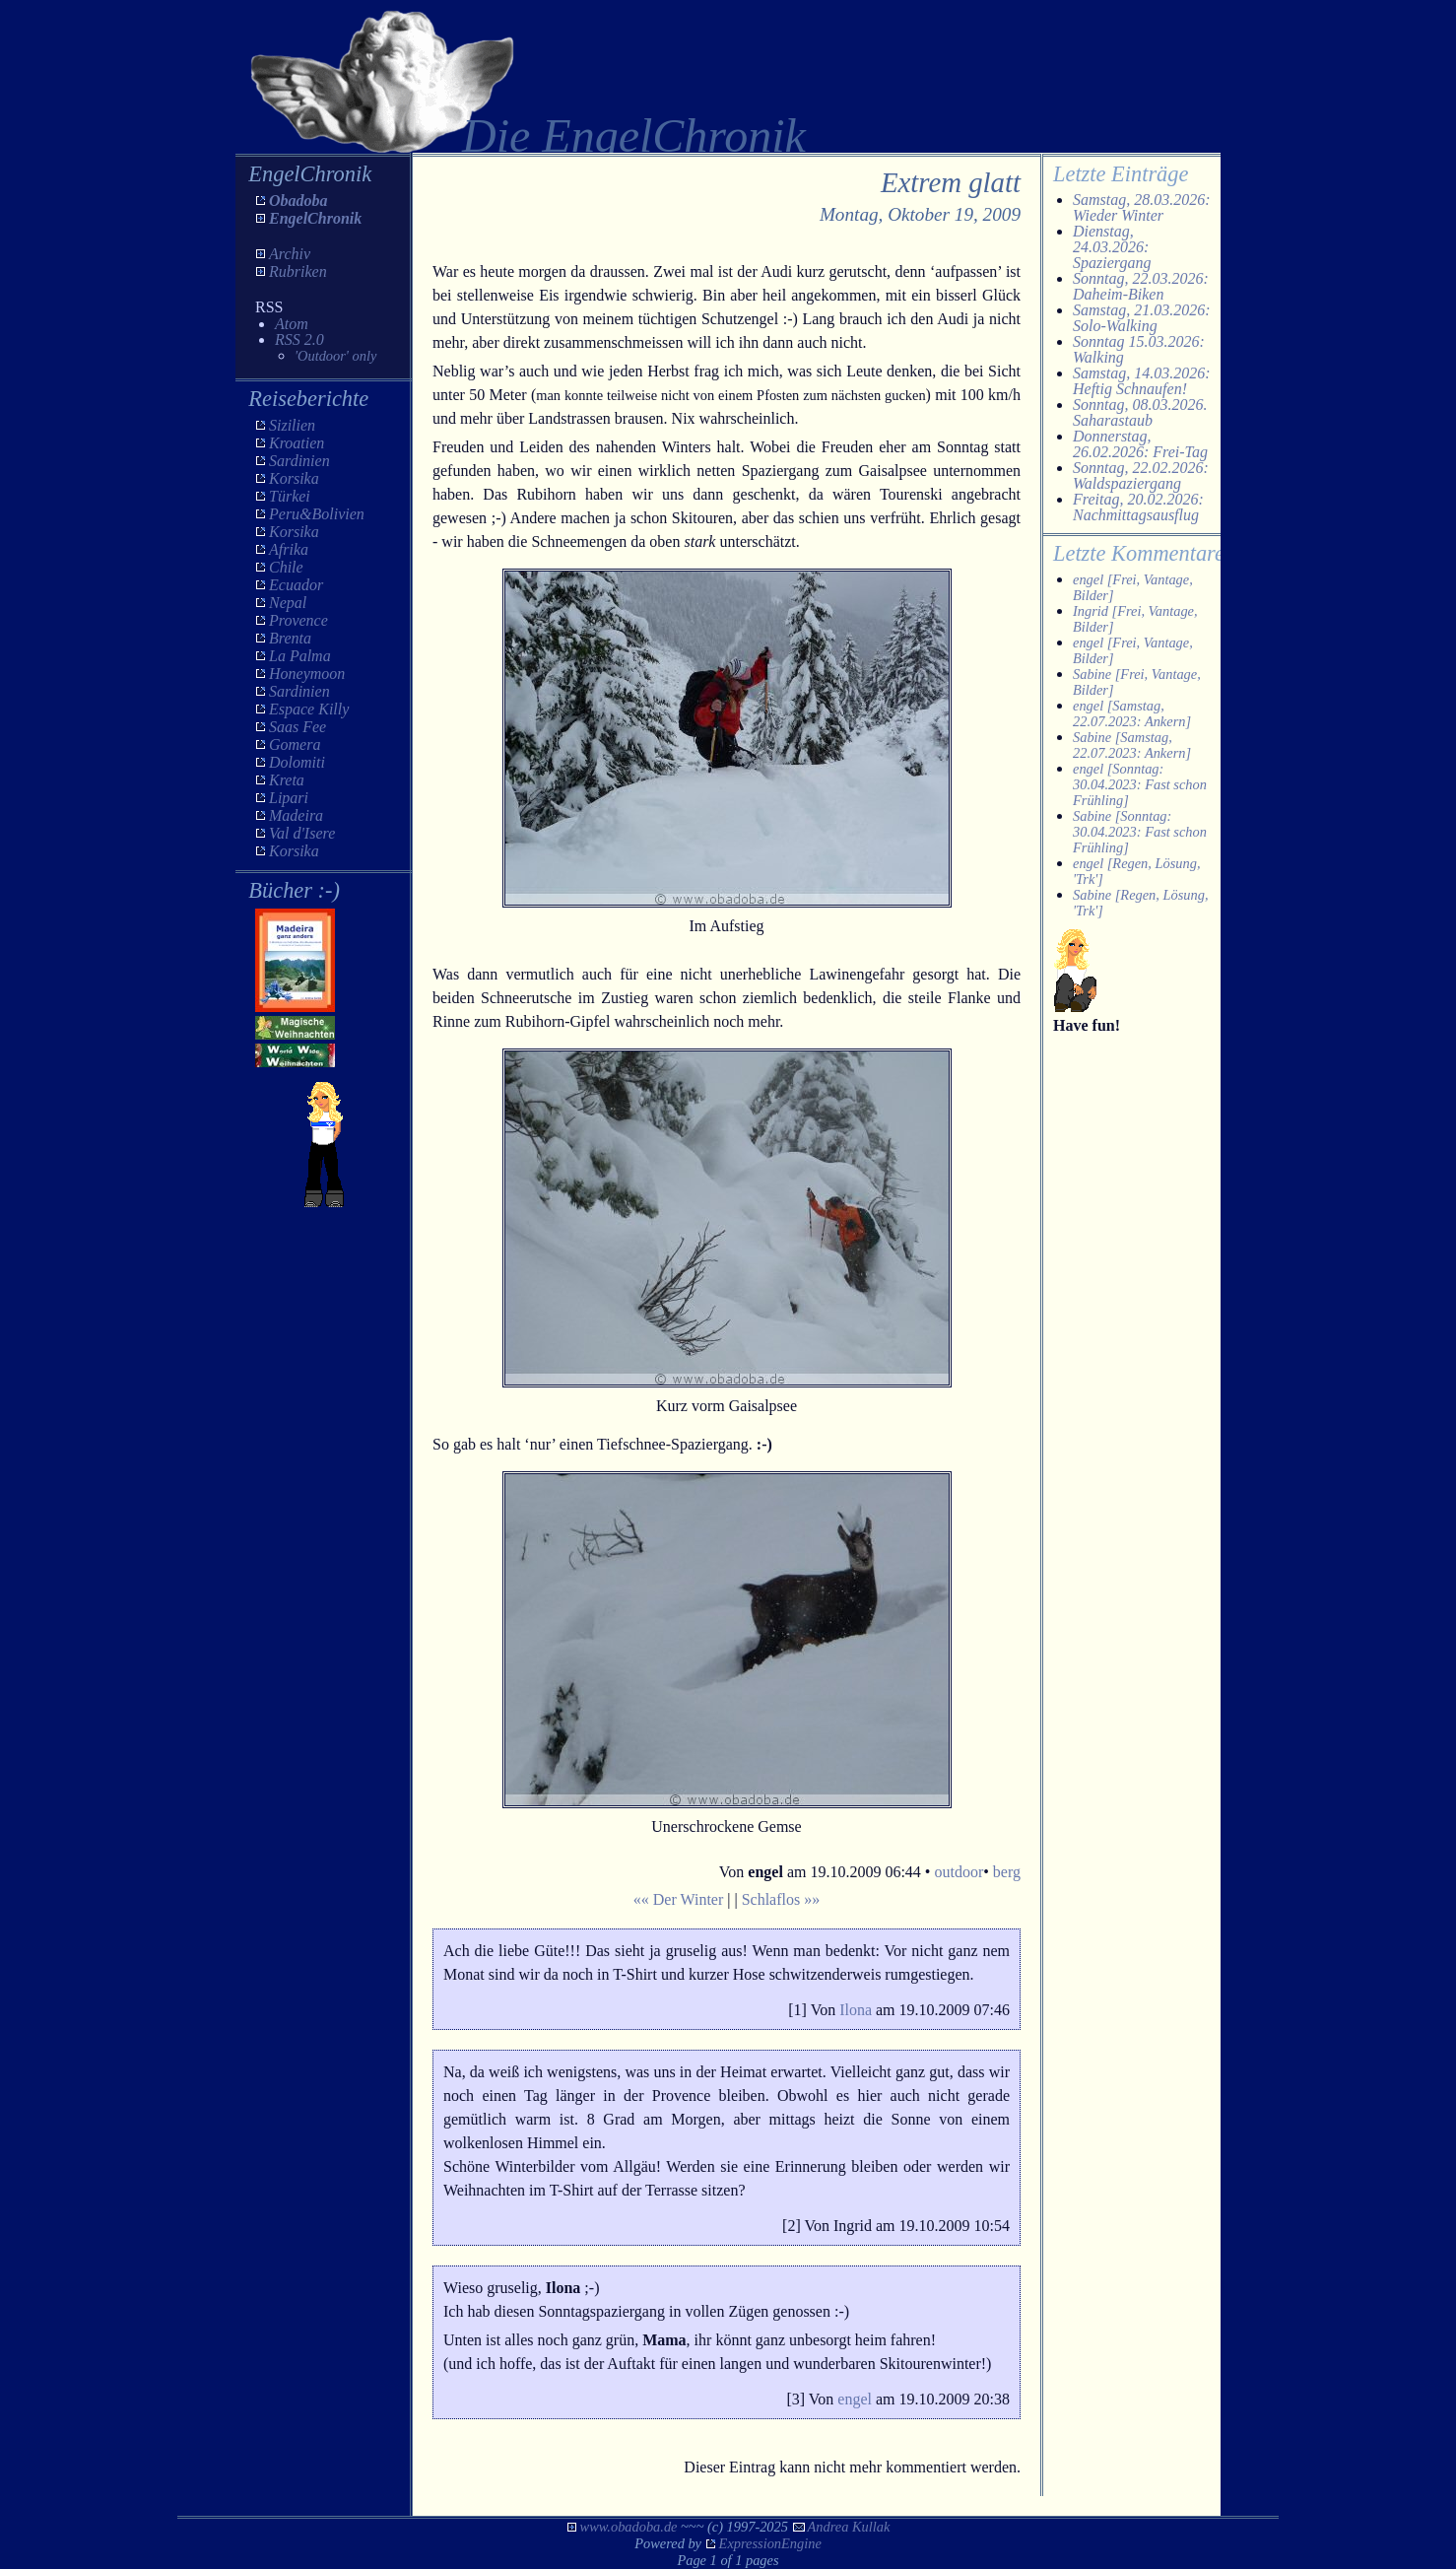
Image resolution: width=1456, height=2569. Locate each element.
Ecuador (296, 584)
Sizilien (292, 425)
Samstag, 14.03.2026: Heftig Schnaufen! (1142, 381)
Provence (298, 620)
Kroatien (296, 443)
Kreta (286, 780)
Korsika (294, 478)
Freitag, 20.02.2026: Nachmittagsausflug (1138, 507)
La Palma (300, 655)
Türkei (289, 496)
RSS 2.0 (299, 339)
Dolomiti (297, 762)
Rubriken (298, 271)
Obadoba (298, 200)
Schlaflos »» (781, 1899)
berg (1007, 1871)
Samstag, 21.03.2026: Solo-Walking (1142, 318)
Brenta (290, 638)
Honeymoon (307, 673)
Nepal (287, 602)
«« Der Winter (678, 1899)
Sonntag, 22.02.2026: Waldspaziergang (1141, 475)
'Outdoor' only (335, 356)
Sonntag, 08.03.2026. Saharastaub (1140, 412)
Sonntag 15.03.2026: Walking (1139, 349)
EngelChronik (315, 218)
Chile (286, 567)
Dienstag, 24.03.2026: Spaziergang (1112, 247)
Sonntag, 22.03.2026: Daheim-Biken (1141, 286)
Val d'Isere (302, 833)
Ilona (855, 2009)
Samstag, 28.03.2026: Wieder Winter (1142, 207)
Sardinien (299, 460)
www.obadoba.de (629, 2527)
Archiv (289, 253)
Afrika (288, 549)
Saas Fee (297, 726)
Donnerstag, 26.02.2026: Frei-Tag (1140, 444)
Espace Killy (309, 709)
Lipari (288, 797)
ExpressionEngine (770, 2543)
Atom (291, 323)
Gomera (294, 744)
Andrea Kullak (849, 2527)
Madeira (296, 815)
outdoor (958, 1871)
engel (854, 2399)
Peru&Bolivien (316, 514)
